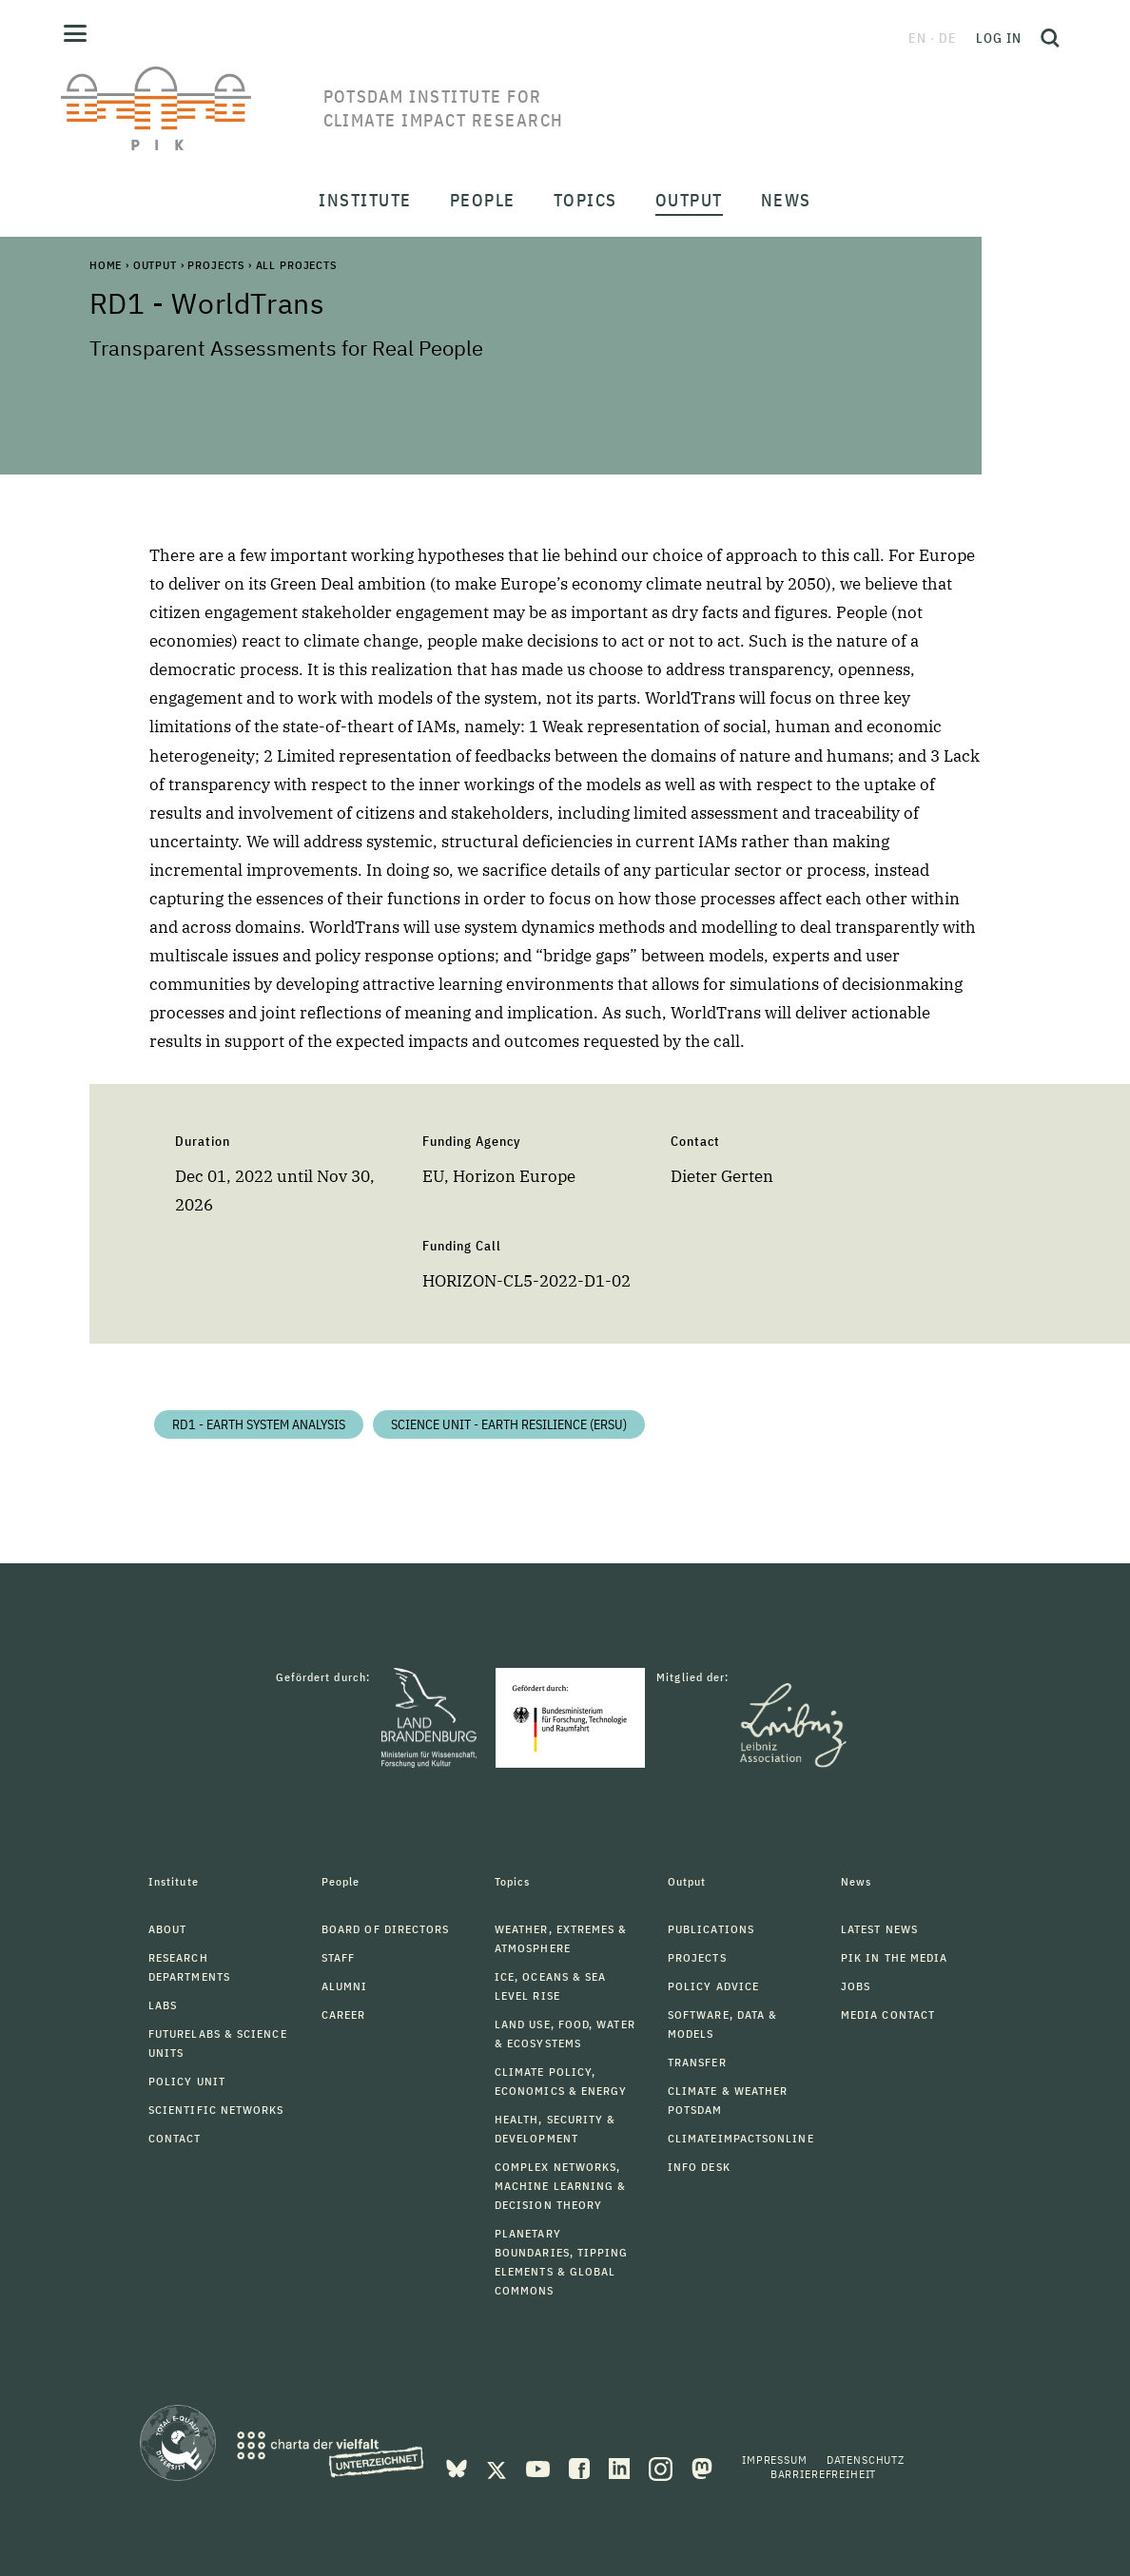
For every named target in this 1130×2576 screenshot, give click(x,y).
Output (155, 265)
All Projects (296, 265)
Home (105, 265)
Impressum (775, 2459)
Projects (215, 265)
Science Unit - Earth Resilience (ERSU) (509, 1424)
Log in (999, 38)
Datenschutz (866, 2459)
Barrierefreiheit (823, 2474)
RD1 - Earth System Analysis (258, 1424)
